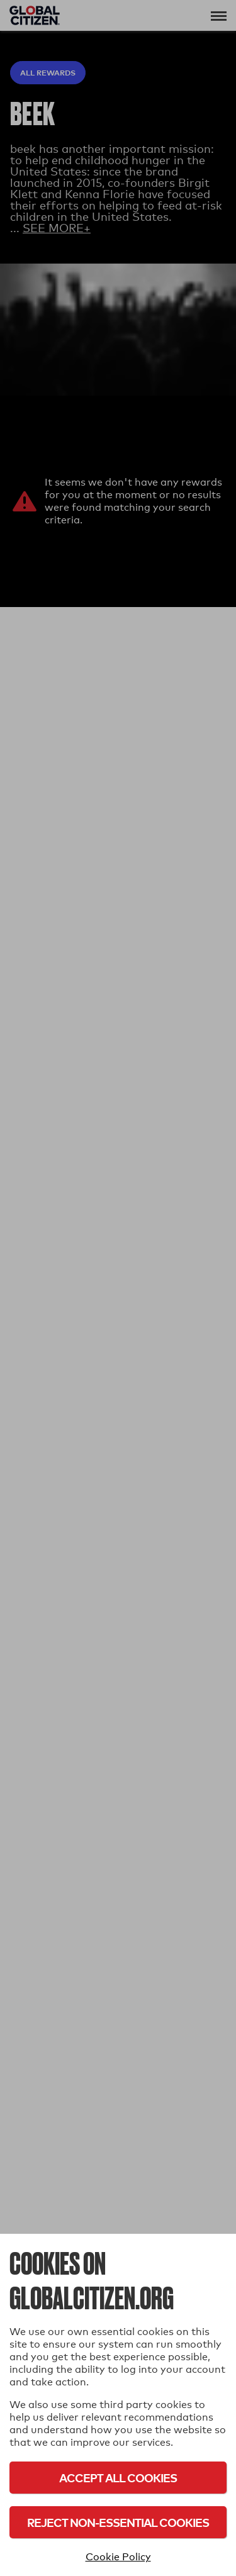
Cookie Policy (118, 2557)
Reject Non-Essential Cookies (118, 2522)
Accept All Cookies (118, 2477)
